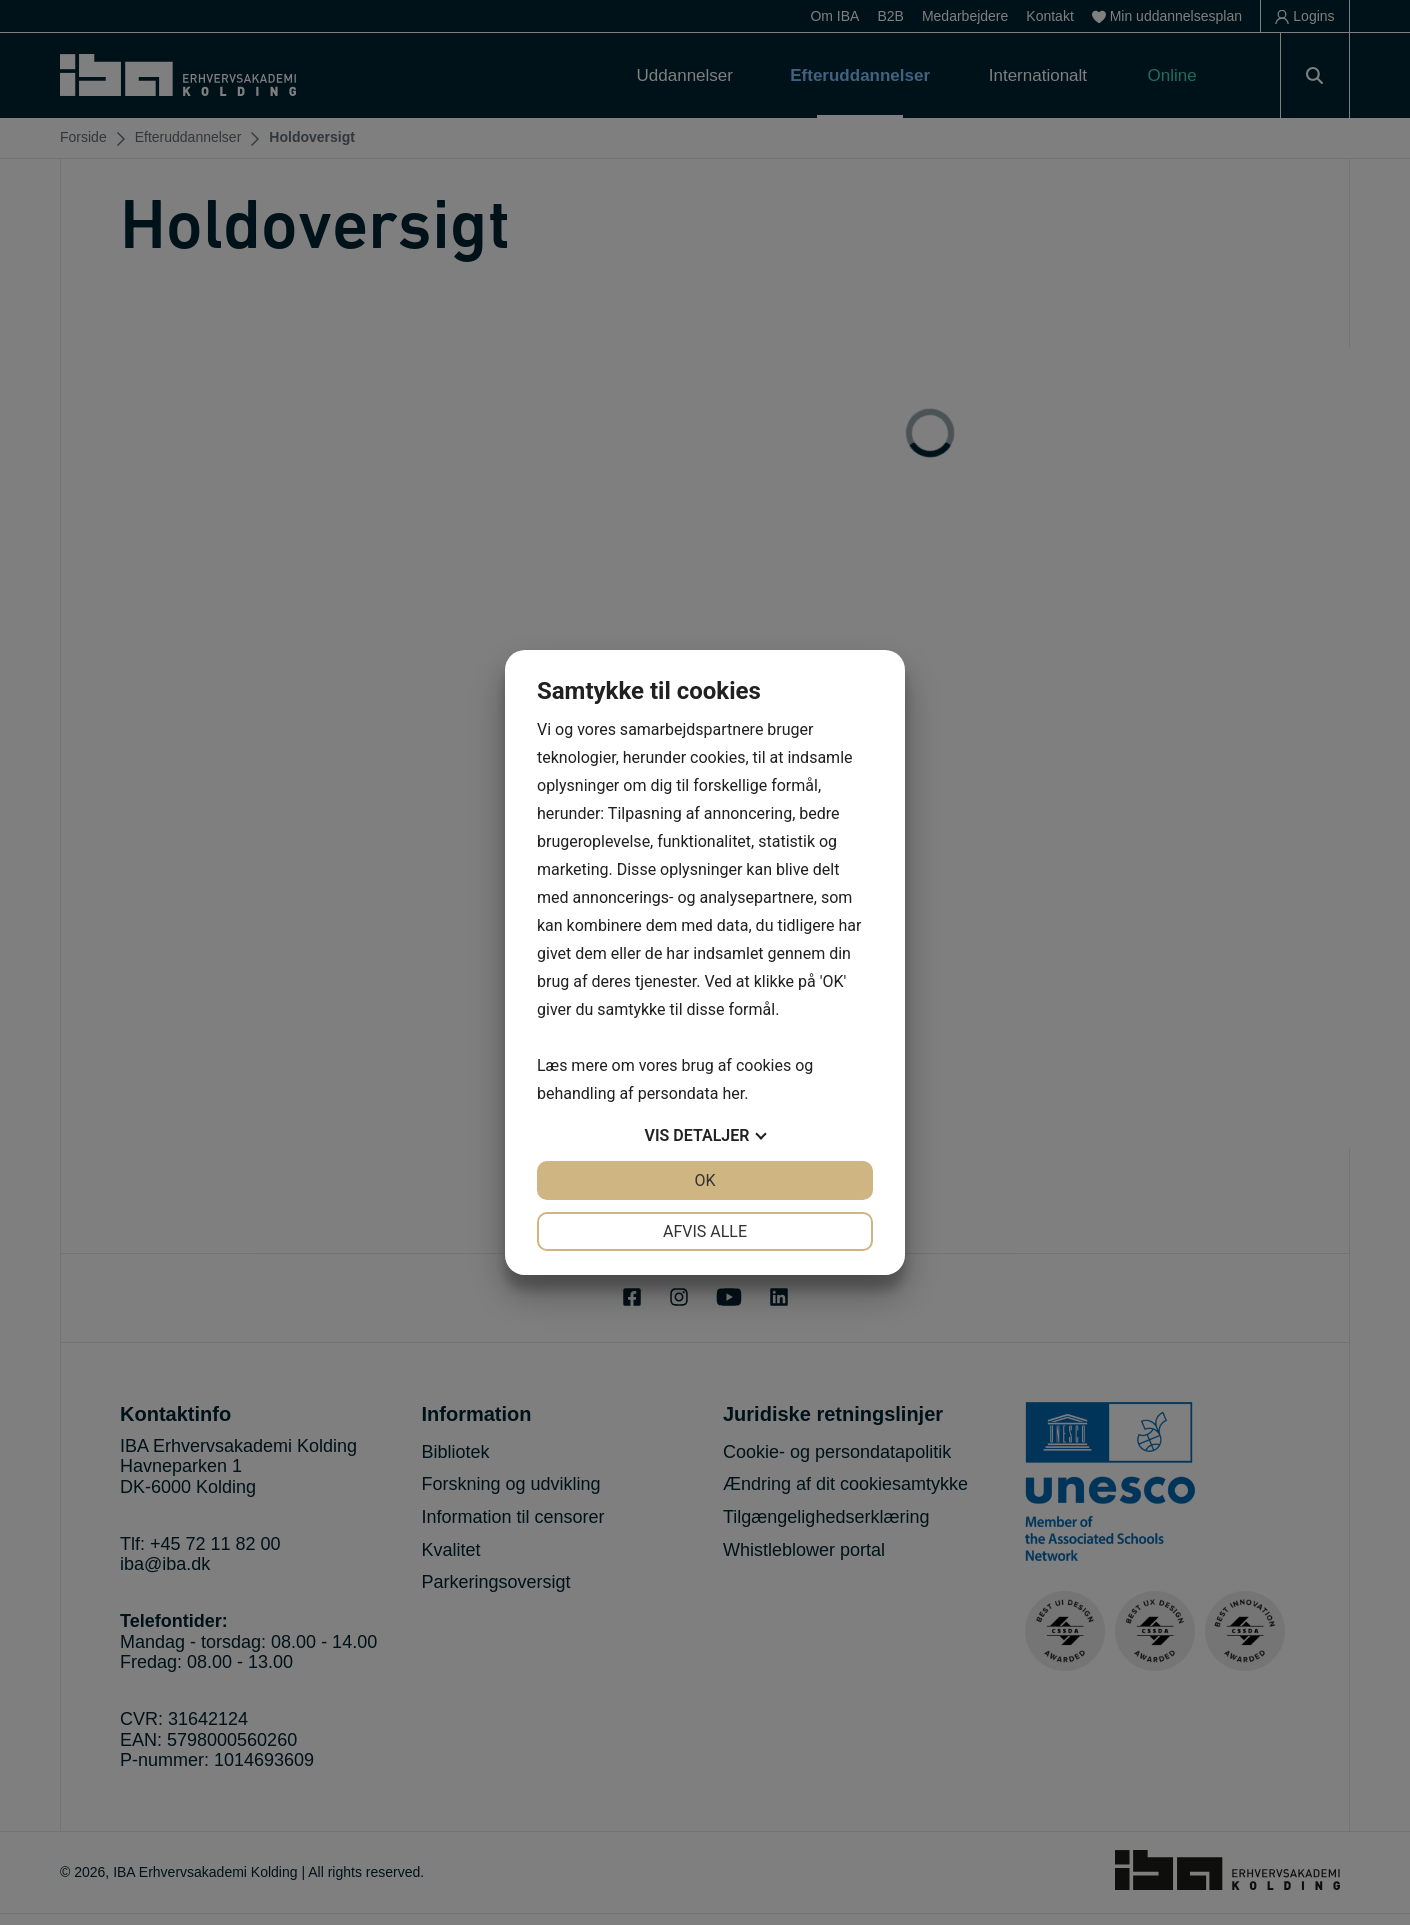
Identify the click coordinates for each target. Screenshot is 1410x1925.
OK (704, 1180)
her (733, 1093)
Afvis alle (705, 1231)
